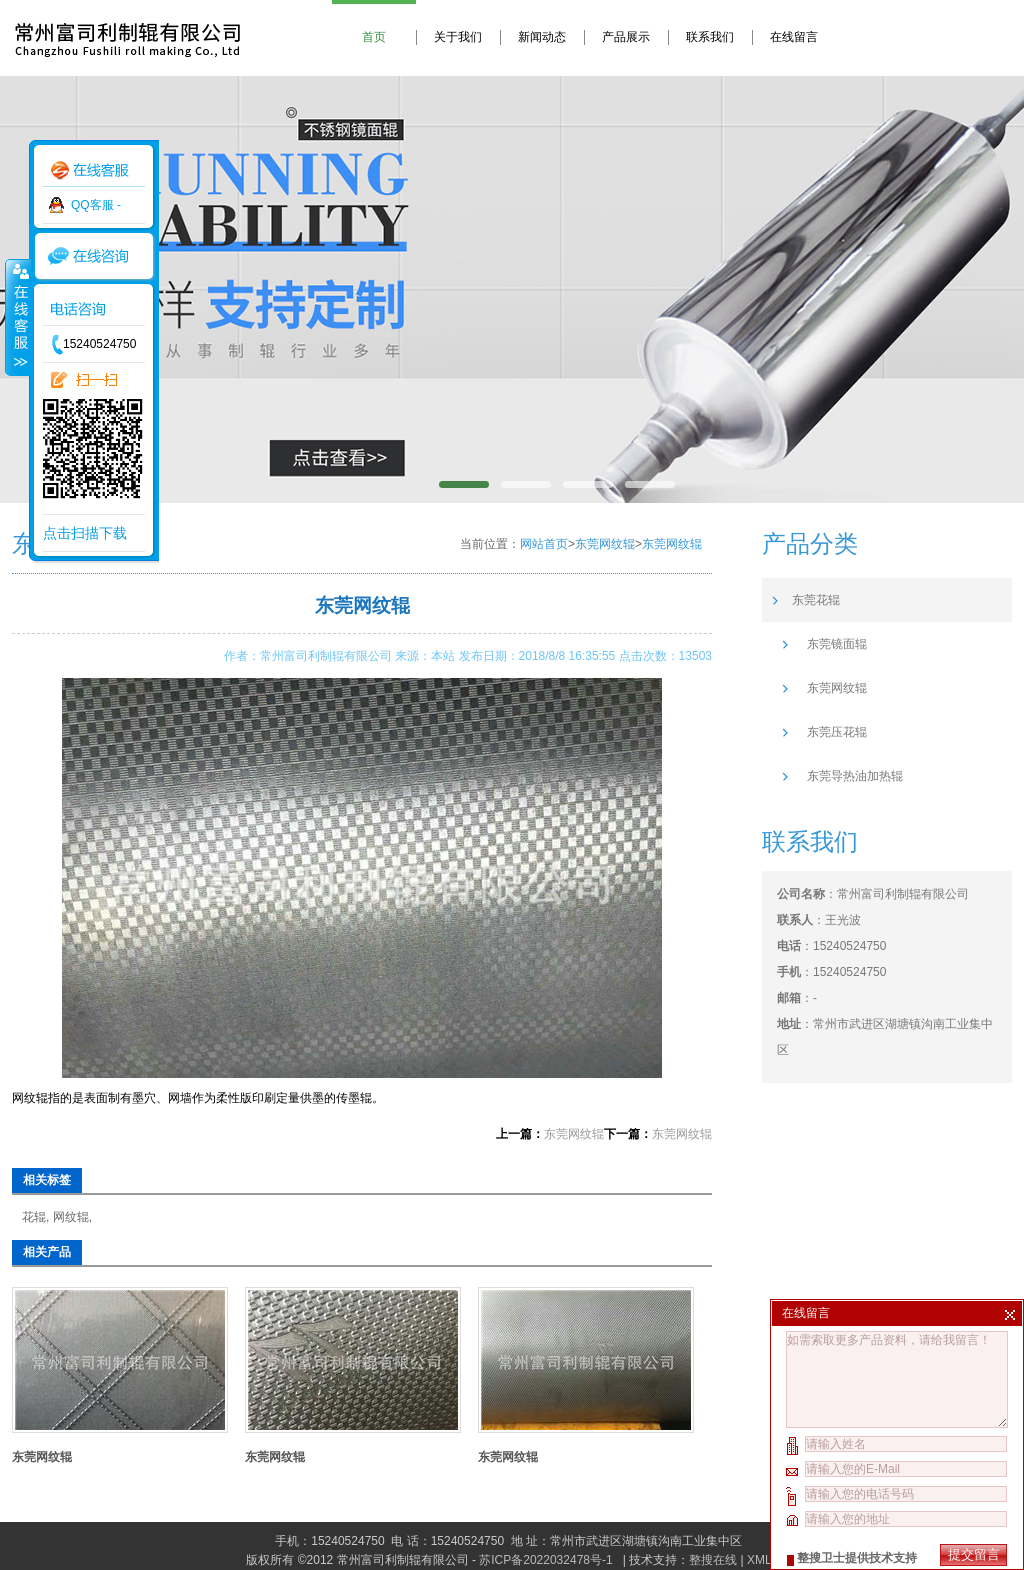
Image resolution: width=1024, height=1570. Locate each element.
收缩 (17, 317)
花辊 (34, 1217)
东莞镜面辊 (837, 644)
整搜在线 (713, 1560)
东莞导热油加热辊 (855, 776)
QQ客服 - (96, 205)
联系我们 (710, 37)
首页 (374, 37)
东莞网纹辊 (605, 544)
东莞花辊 (816, 600)
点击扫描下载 (85, 533)
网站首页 (544, 544)
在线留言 (794, 37)
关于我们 (458, 37)
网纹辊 (71, 1217)
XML (759, 1560)
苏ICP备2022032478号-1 (547, 1560)
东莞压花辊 (837, 732)
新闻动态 (542, 37)
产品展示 (626, 37)
